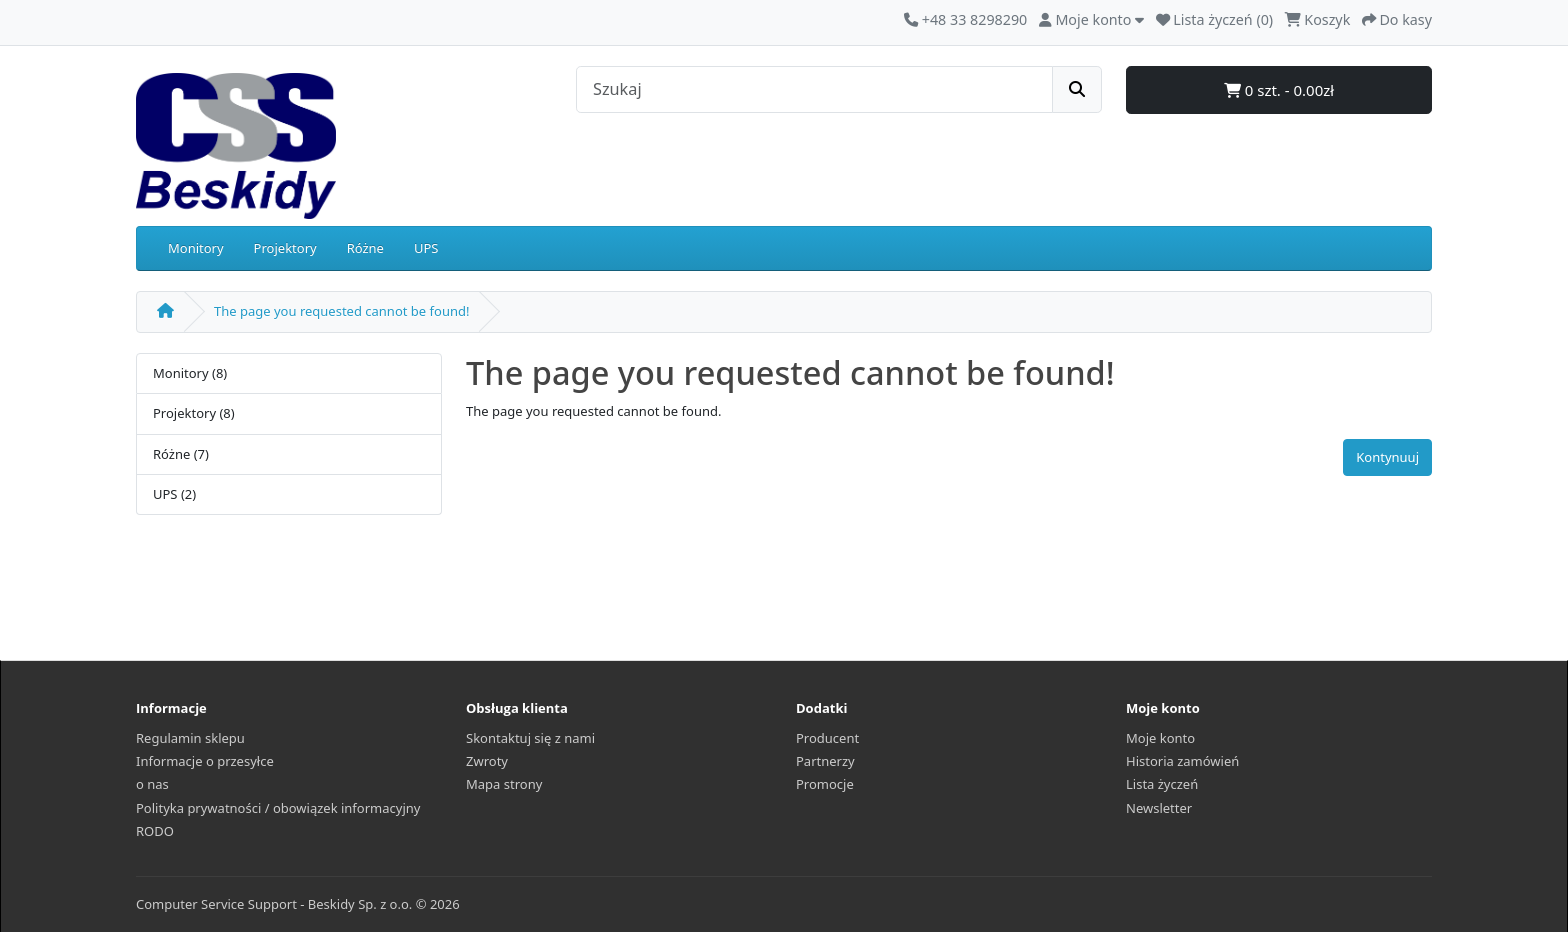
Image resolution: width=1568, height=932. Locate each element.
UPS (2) (174, 494)
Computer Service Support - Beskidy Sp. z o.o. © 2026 (298, 904)
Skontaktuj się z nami (530, 738)
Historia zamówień (1182, 761)
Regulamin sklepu (190, 738)
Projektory (285, 248)
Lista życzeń (1162, 784)
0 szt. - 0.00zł (1279, 90)
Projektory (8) (194, 413)
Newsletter (1159, 808)
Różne (365, 248)
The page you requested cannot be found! (341, 311)
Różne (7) (181, 454)
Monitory (196, 248)
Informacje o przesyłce (205, 761)
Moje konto (1160, 738)
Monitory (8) (190, 373)
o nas (152, 784)
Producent (827, 738)
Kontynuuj (1387, 457)
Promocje (825, 784)
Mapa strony (504, 784)
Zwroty (487, 761)
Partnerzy (825, 761)
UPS (426, 248)
